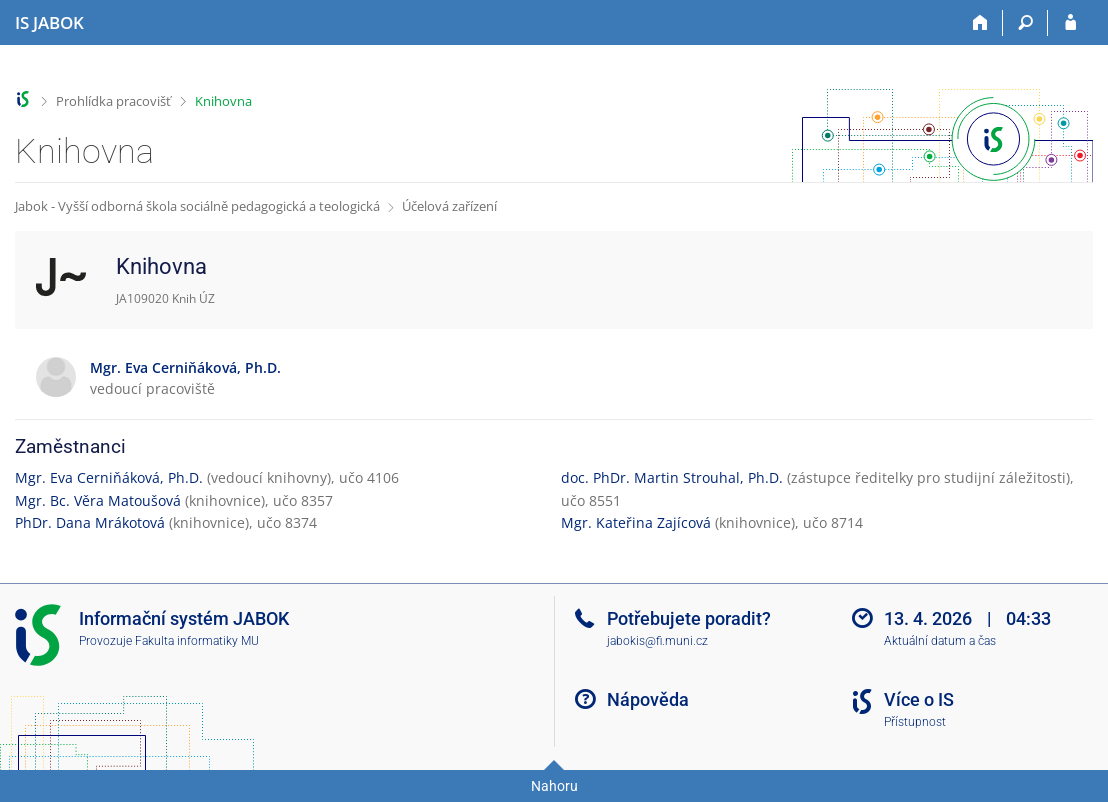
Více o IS (919, 699)
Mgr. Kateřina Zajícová (636, 522)
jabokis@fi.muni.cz (657, 641)
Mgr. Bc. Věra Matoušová (98, 500)
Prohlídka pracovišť (113, 101)
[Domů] (980, 23)
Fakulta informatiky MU (197, 641)
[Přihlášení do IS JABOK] (1070, 23)
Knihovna (223, 101)
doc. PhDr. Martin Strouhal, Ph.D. (672, 477)
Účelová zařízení (449, 206)
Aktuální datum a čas (940, 641)
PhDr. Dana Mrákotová (90, 522)
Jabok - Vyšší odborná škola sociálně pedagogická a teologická (197, 206)
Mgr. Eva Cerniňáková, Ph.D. (109, 477)
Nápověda (648, 699)
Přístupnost (915, 722)
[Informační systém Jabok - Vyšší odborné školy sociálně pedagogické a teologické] (49, 23)
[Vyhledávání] (1025, 23)
